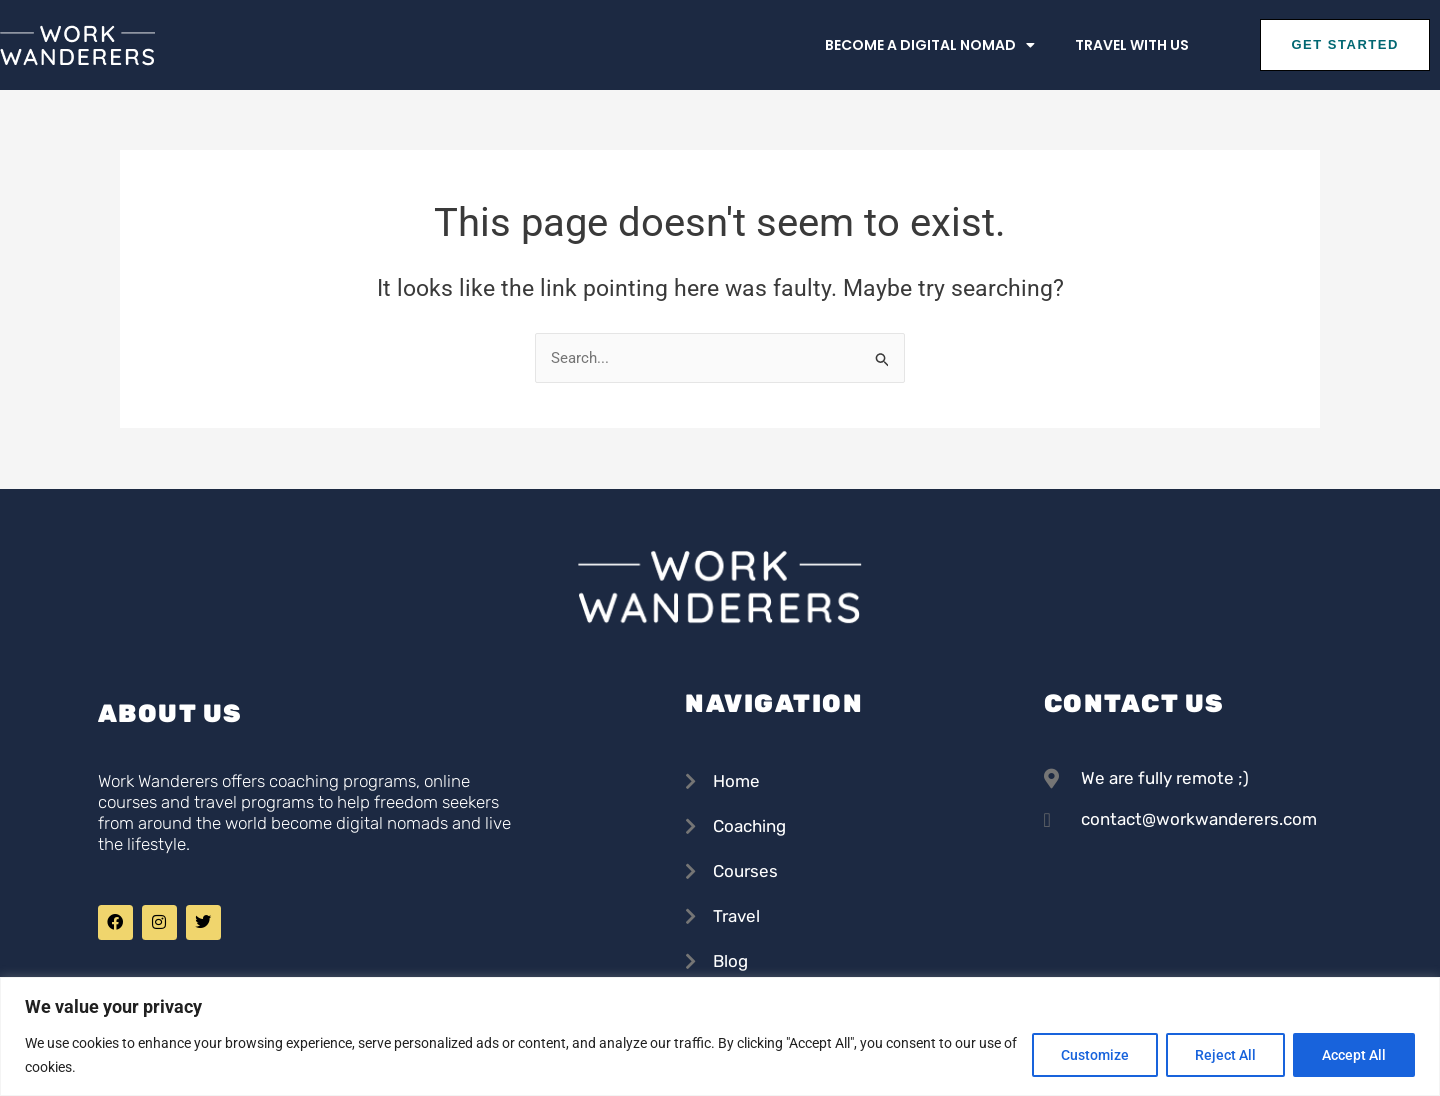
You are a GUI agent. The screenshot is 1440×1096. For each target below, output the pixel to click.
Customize (1095, 1055)
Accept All (1354, 1055)
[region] (720, 1036)
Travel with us (1132, 45)
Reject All (1225, 1055)
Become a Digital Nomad (930, 45)
